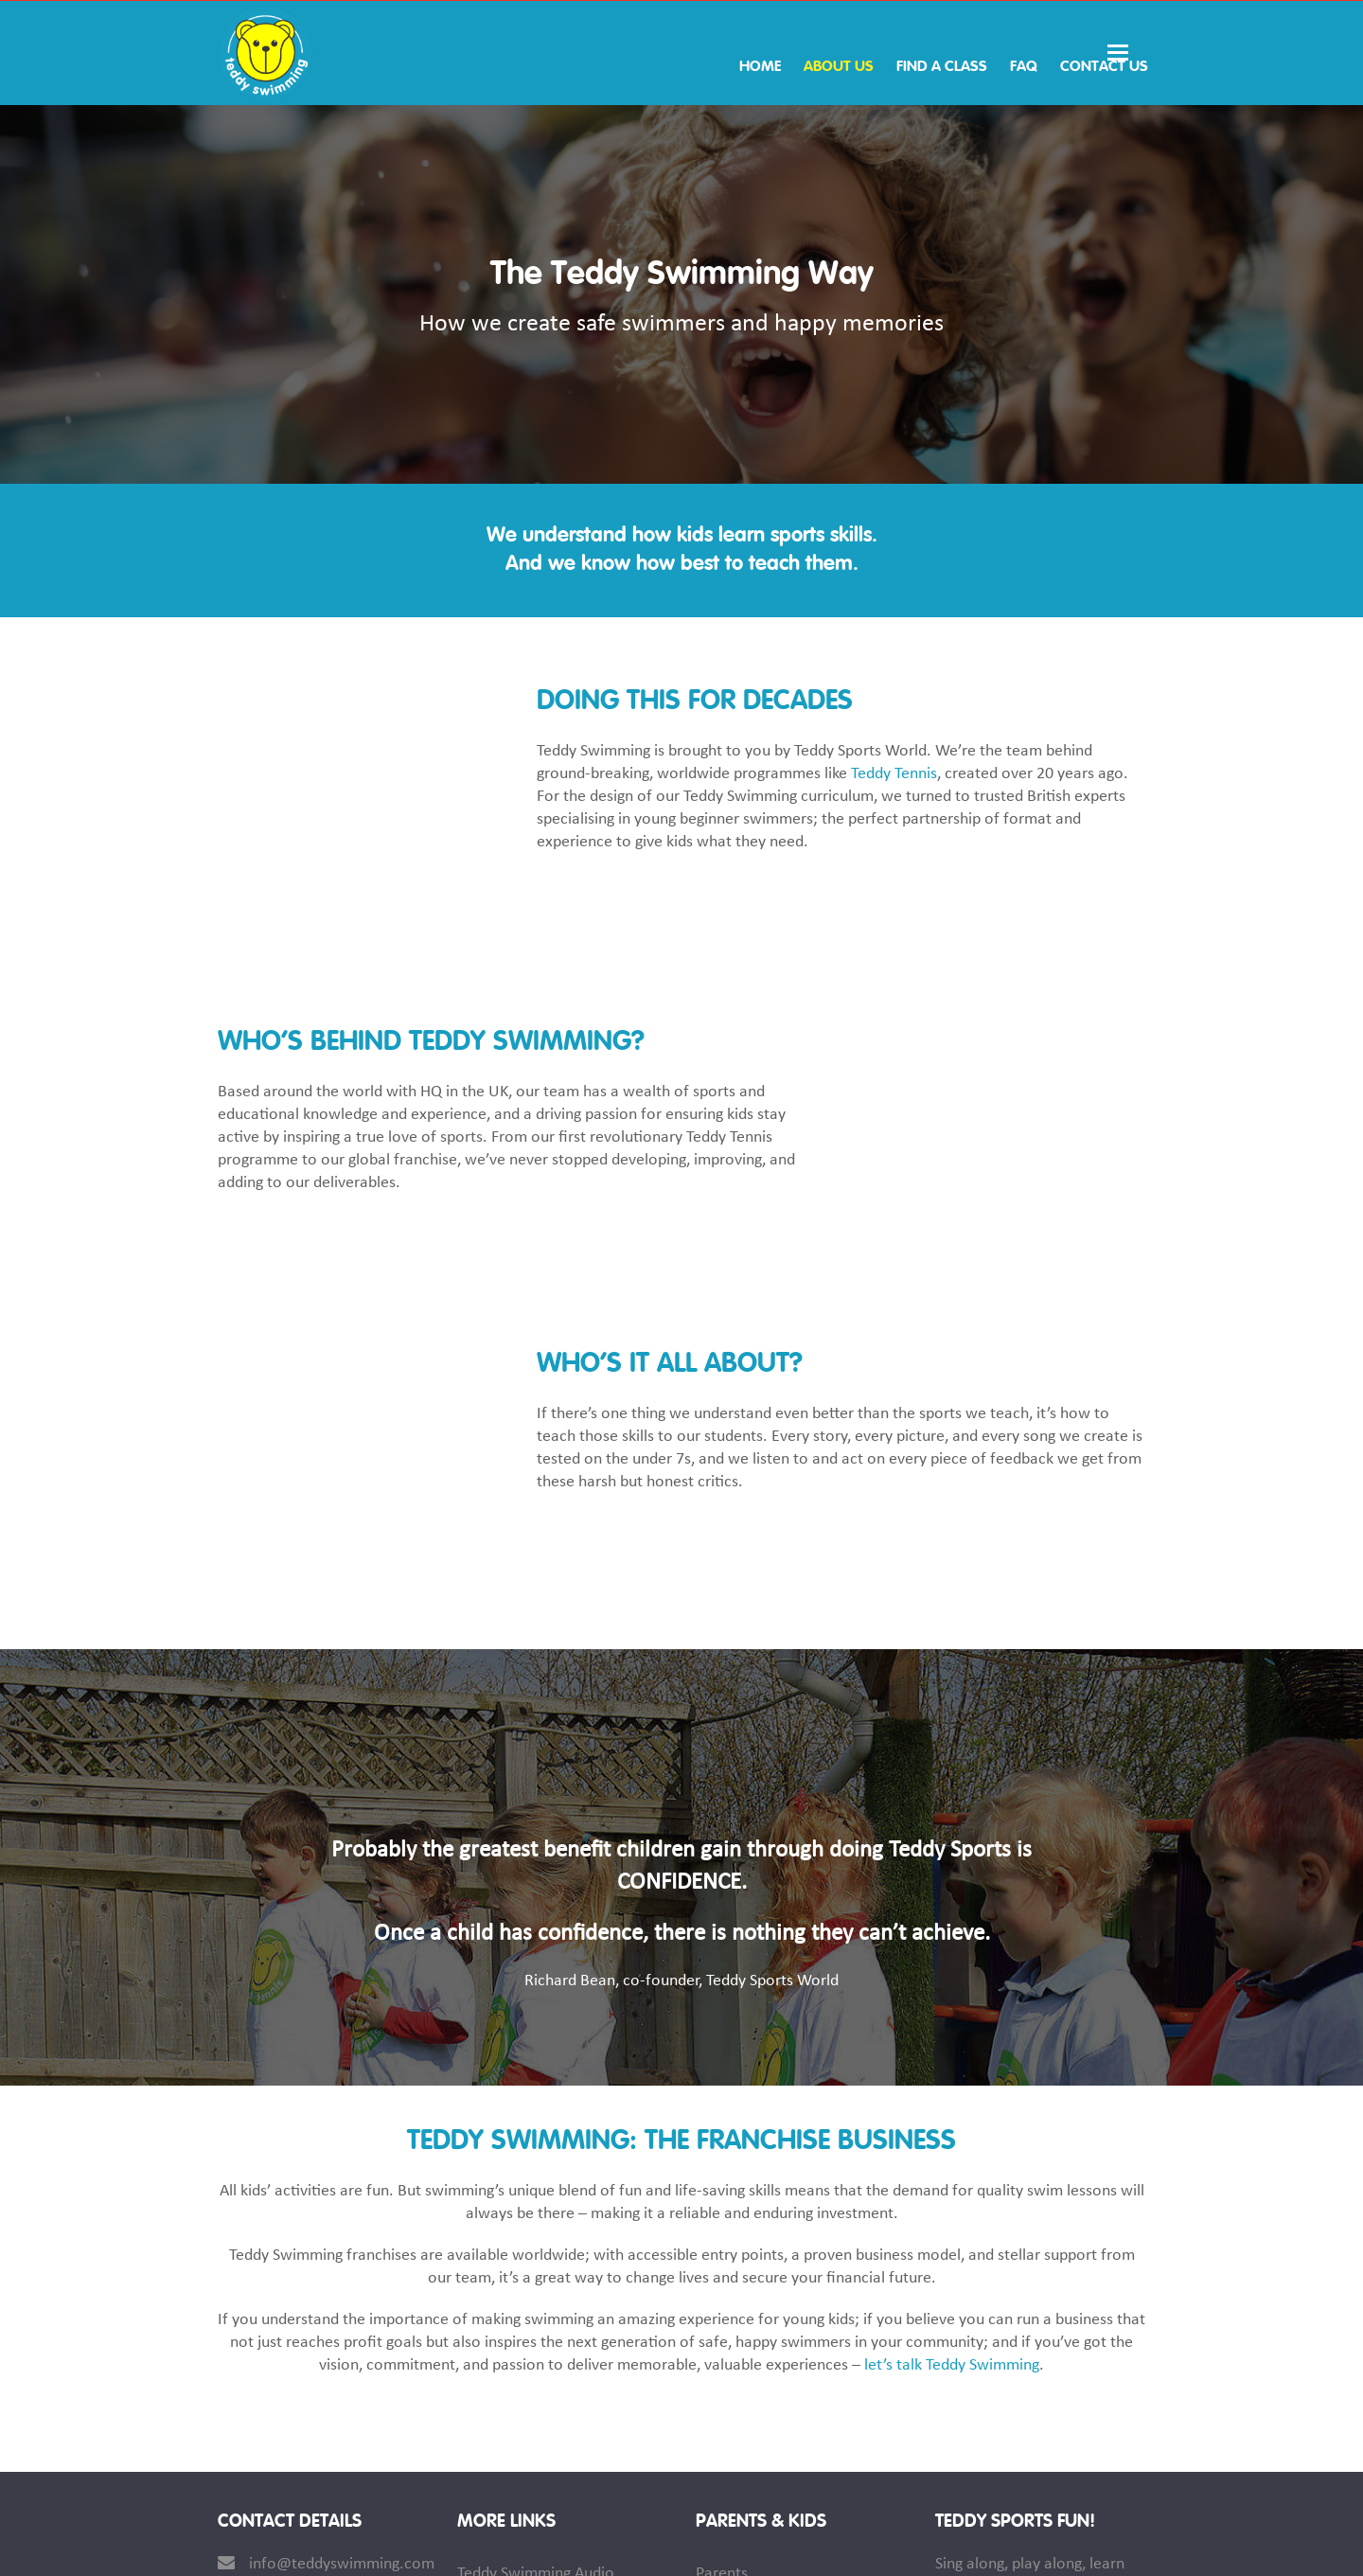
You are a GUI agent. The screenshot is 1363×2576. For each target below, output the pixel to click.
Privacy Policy (1100, 2545)
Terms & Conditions (968, 2545)
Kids (709, 2377)
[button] (1126, 53)
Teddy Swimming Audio (535, 2336)
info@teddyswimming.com (341, 2327)
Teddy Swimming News (774, 2417)
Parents (722, 2336)
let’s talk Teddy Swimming (951, 2128)
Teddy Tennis (894, 774)
